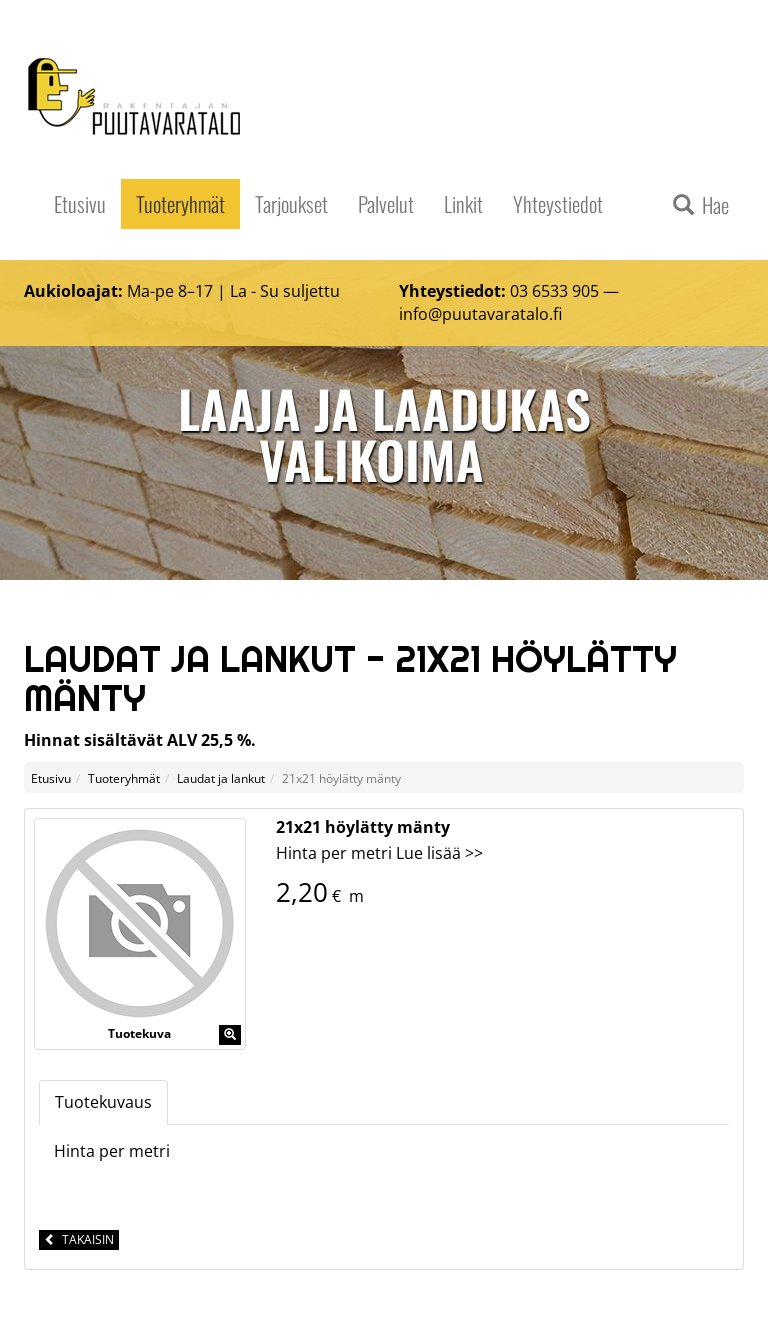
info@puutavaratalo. (476, 314)
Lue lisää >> (439, 853)
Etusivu (80, 203)
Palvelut (386, 203)
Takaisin (79, 1239)
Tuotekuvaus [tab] (103, 1102)
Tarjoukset (291, 203)
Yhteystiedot (558, 203)
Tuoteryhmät (180, 203)
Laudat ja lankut (221, 778)
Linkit (463, 203)
